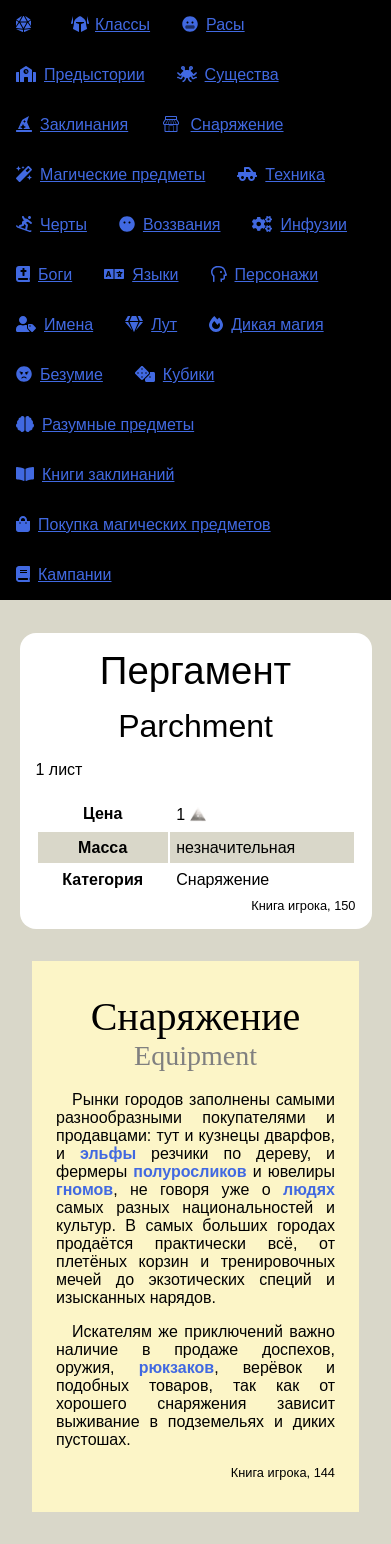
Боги (44, 274)
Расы (213, 24)
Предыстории (80, 74)
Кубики (175, 374)
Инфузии (299, 224)
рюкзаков (177, 1367)
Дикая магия (266, 324)
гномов (84, 1189)
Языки (141, 274)
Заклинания (72, 124)
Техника (280, 174)
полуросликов (189, 1171)
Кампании (64, 574)
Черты (51, 224)
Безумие (59, 374)
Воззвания (170, 224)
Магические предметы (110, 174)
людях (309, 1189)
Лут (151, 324)
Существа (228, 74)
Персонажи (265, 274)
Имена (54, 324)
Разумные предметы (105, 424)
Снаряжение (221, 124)
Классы (110, 24)
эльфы (108, 1153)
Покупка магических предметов (143, 524)
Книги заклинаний (95, 474)
